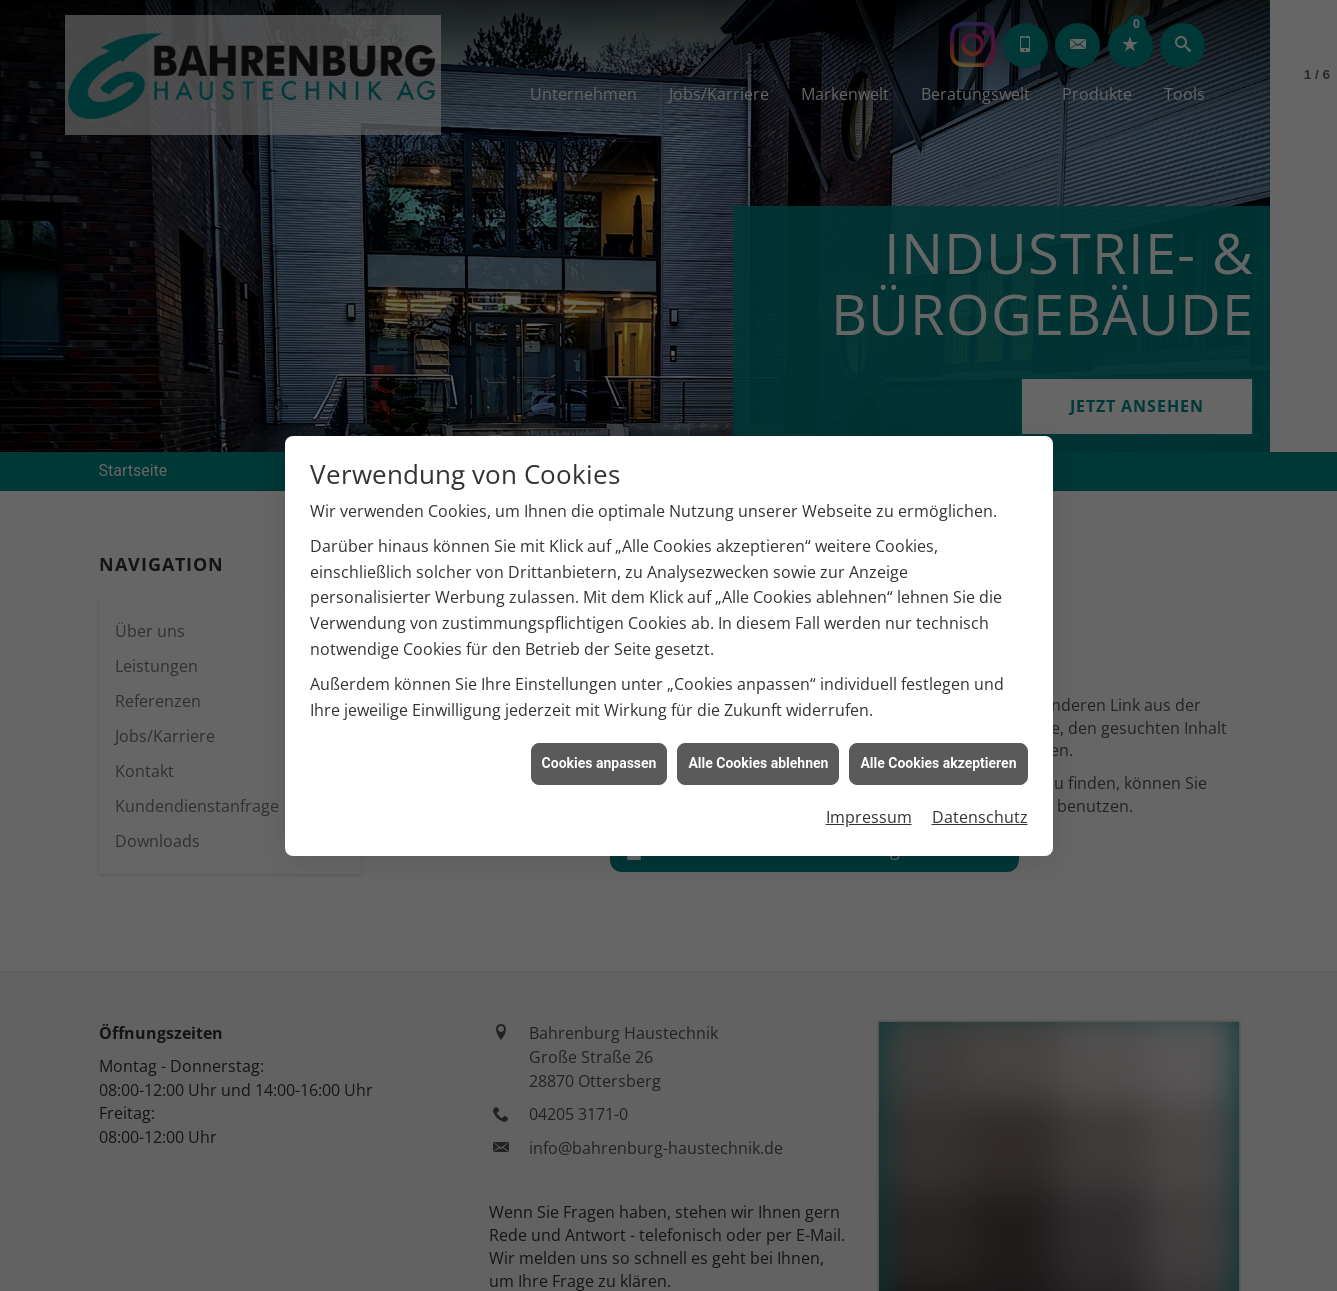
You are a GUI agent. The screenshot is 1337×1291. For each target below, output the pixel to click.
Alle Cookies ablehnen (758, 727)
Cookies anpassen (599, 727)
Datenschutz (980, 781)
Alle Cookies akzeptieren (938, 727)
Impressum (869, 781)
